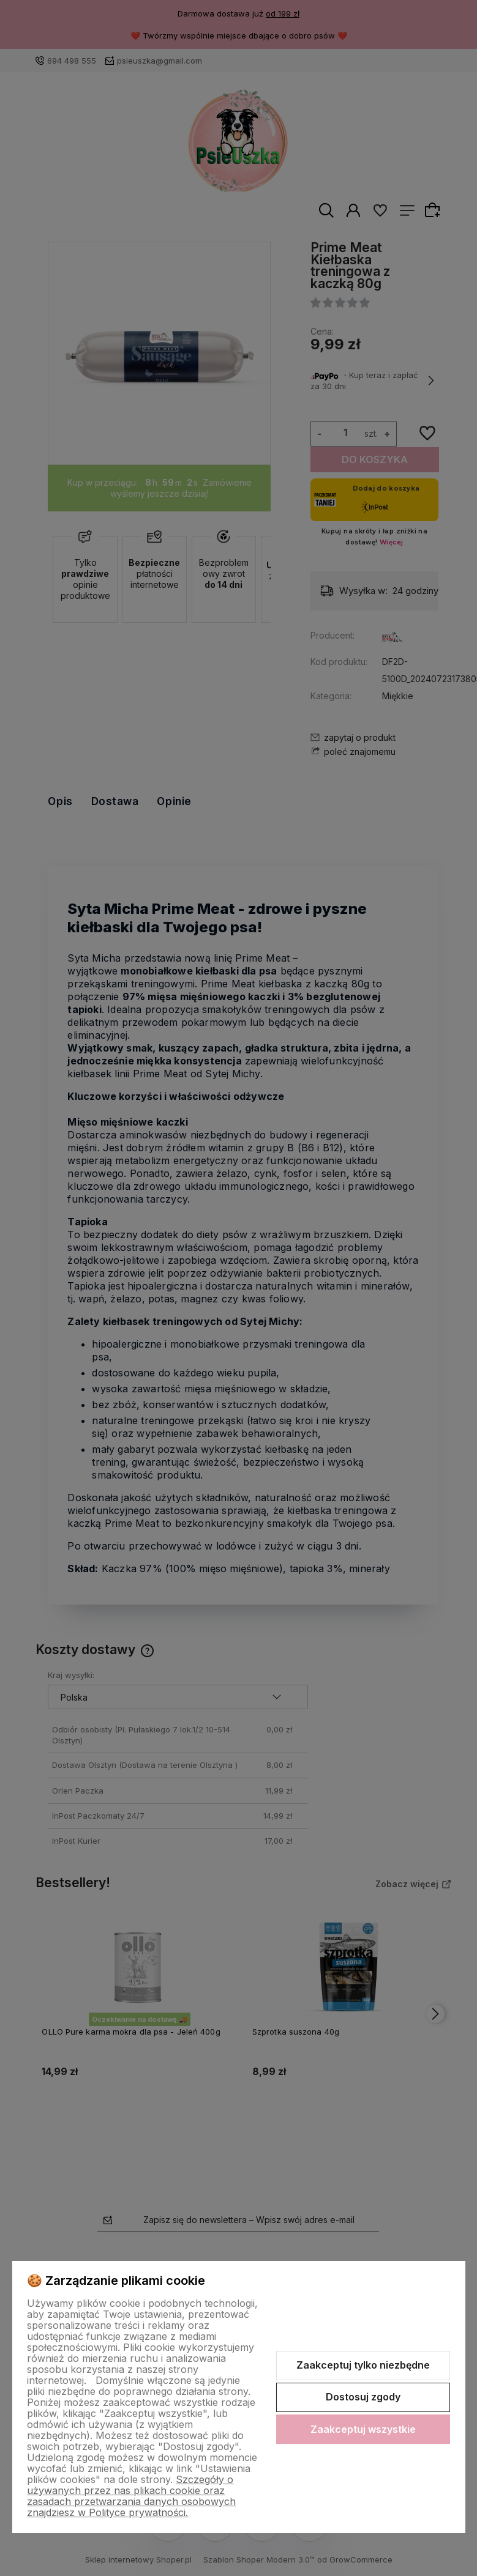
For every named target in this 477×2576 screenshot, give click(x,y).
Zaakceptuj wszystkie (363, 2429)
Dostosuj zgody (363, 2397)
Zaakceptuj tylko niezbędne (363, 2365)
